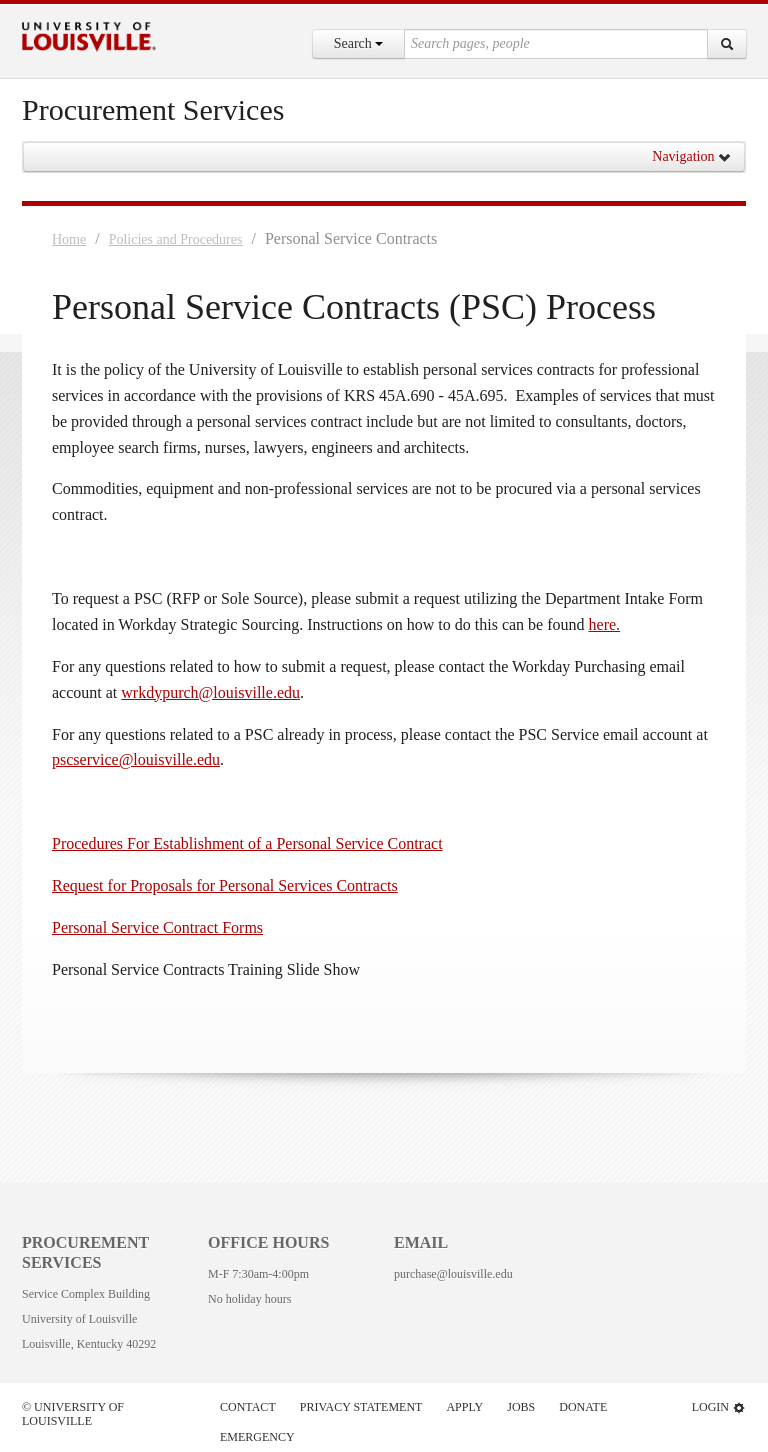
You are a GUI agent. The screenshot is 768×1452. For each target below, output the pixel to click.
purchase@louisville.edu (453, 1274)
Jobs (521, 1407)
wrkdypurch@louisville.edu (210, 692)
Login (719, 1407)
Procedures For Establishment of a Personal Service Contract (247, 843)
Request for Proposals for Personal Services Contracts (225, 885)
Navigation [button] (692, 156)
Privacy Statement (361, 1407)
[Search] (727, 44)
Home (69, 239)
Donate (583, 1407)
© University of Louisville (73, 1414)
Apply (464, 1407)
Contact (248, 1407)
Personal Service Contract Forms (157, 927)
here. (605, 624)
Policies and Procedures (176, 239)
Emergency (257, 1437)
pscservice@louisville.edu (136, 759)
